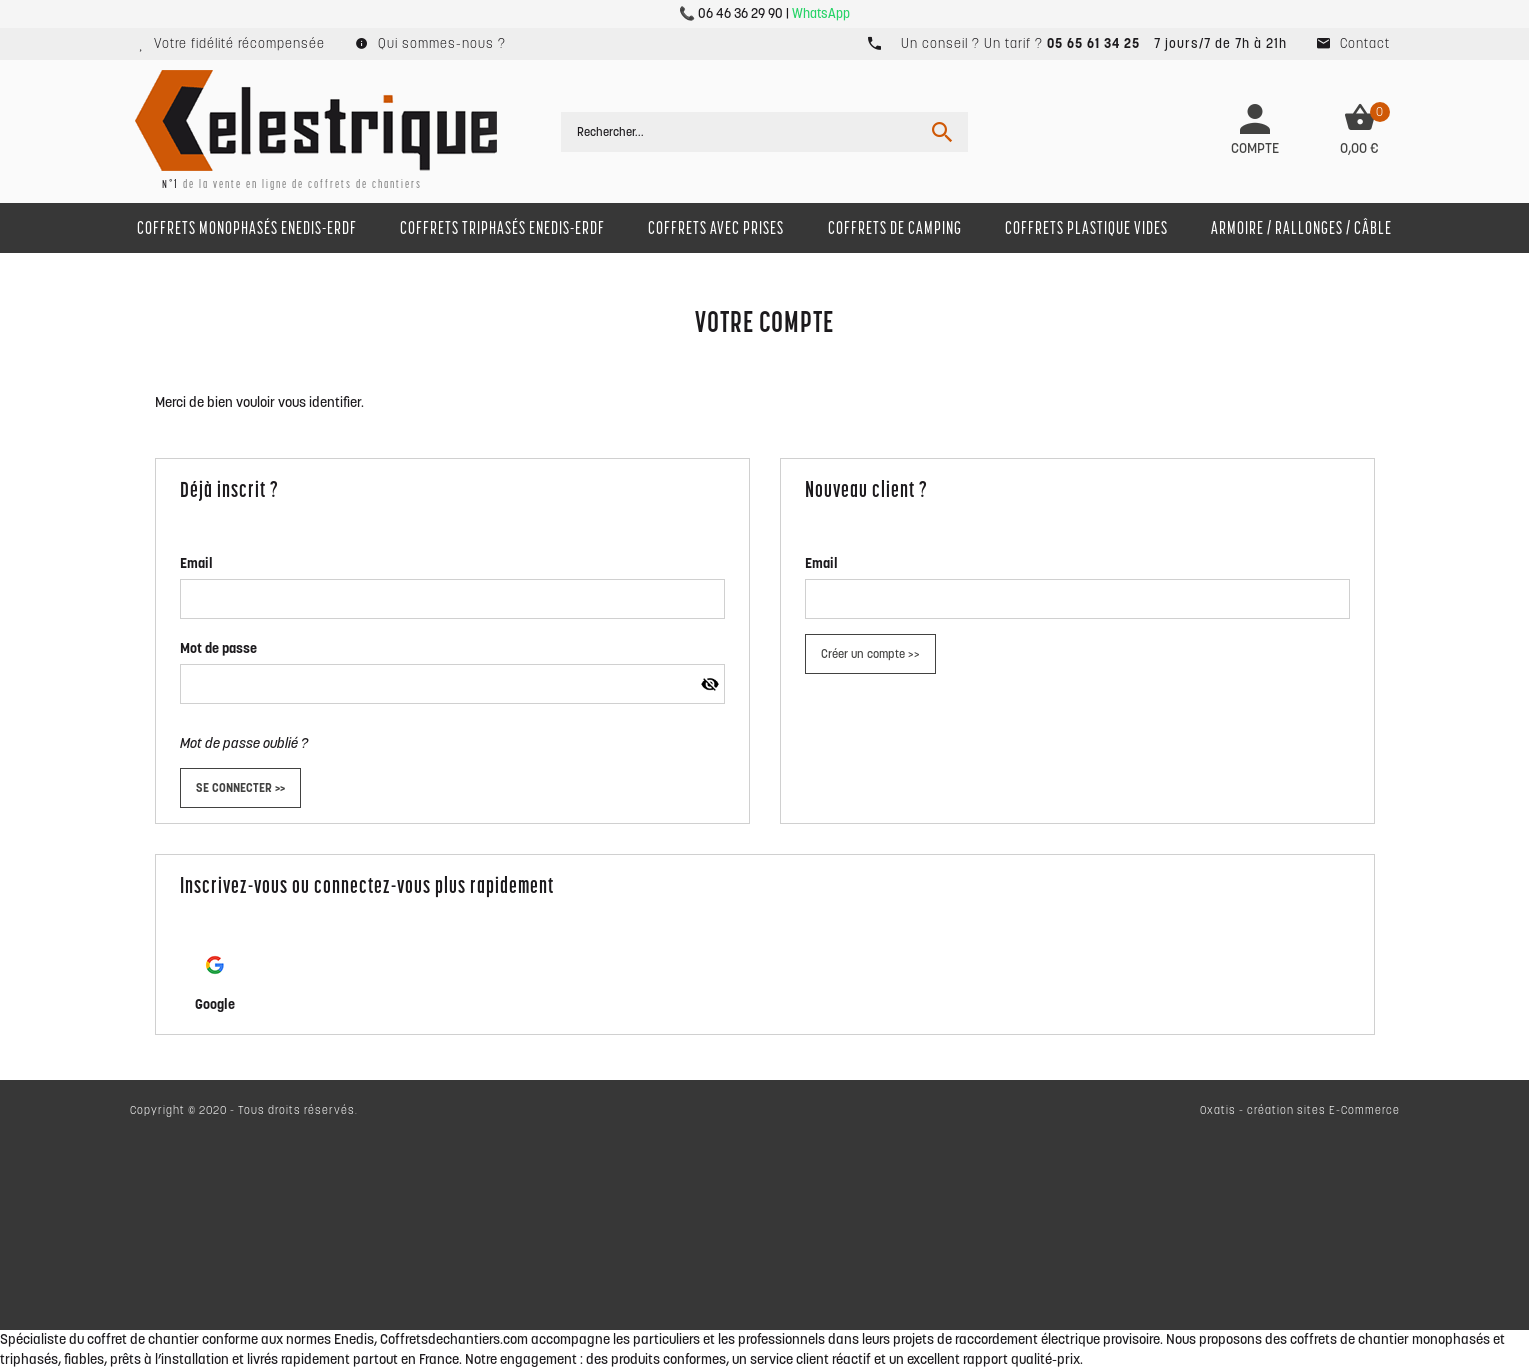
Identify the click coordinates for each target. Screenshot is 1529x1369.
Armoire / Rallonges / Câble (1301, 227)
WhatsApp (821, 13)
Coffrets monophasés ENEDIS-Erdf (247, 227)
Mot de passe (218, 648)
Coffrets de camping (895, 227)
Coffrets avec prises (716, 227)
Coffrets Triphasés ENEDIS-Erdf (502, 227)
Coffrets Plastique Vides (1086, 227)
